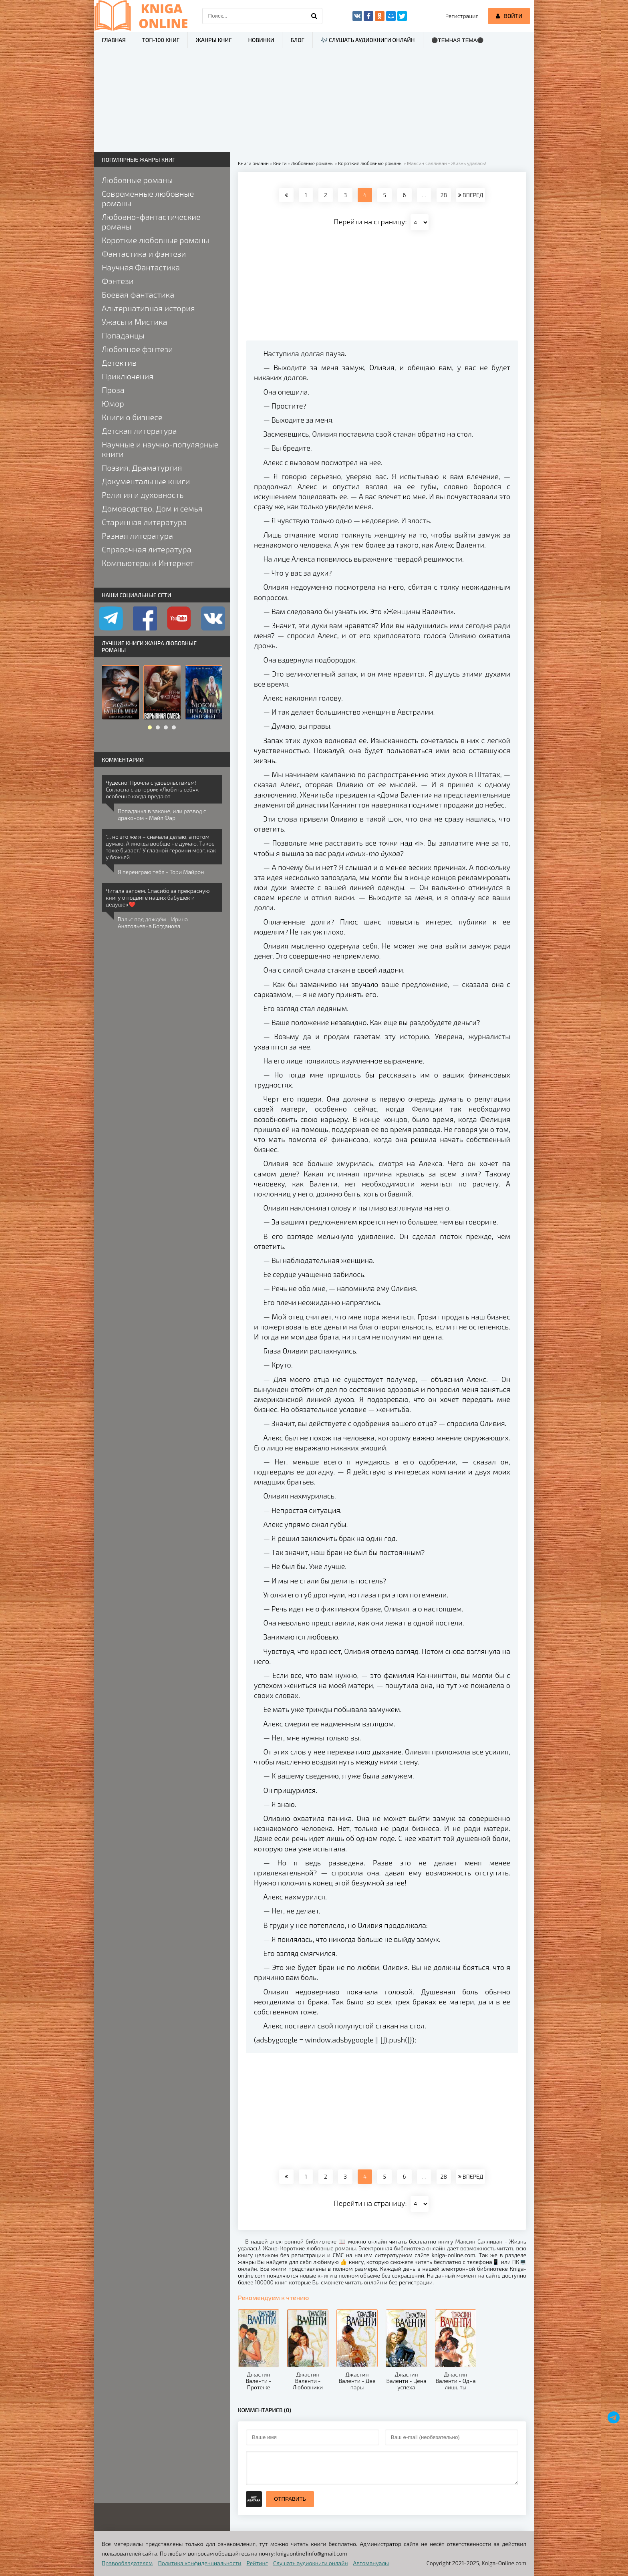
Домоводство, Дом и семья (152, 508)
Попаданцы (123, 335)
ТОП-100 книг (160, 39)
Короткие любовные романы (155, 240)
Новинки (261, 39)
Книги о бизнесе (132, 417)
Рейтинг (257, 2563)
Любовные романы (137, 180)
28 (444, 194)
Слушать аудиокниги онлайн (310, 2563)
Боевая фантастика (138, 294)
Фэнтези (118, 281)
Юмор (113, 403)
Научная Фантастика (141, 267)
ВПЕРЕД (470, 194)
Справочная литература (146, 549)
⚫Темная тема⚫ (457, 40)
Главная (114, 39)
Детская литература (139, 430)
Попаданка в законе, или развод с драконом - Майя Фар (162, 814)
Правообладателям (127, 2563)
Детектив (119, 362)
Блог (297, 39)
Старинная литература (144, 522)
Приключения (127, 376)
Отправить (290, 2499)
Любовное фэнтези (137, 349)
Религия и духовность (142, 494)
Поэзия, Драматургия (142, 467)
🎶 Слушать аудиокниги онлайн (368, 39)
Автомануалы (371, 2563)
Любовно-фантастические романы (151, 221)
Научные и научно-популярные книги (160, 449)
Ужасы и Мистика (134, 321)
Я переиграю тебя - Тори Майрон (161, 871)
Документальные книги (146, 481)
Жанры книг (213, 39)
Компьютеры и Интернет (148, 563)
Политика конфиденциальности (200, 2563)
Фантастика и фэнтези (144, 253)
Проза (113, 390)
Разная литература (137, 535)
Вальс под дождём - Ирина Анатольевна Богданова (153, 922)
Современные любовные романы (148, 198)
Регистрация (462, 15)
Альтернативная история (148, 308)
